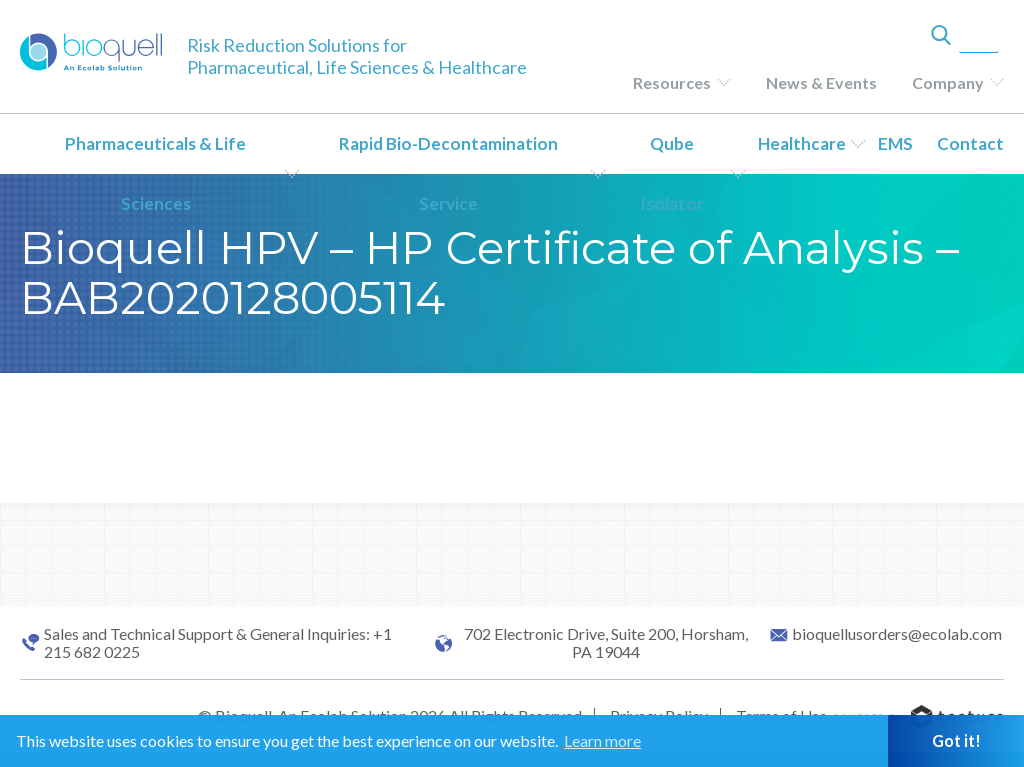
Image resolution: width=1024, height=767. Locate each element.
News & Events (821, 82)
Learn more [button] (602, 740)
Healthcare (802, 143)
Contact (970, 143)
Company (948, 82)
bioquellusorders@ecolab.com (897, 634)
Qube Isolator (672, 173)
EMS (895, 143)
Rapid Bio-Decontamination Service (448, 173)
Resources (672, 82)
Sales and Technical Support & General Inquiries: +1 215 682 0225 (218, 643)
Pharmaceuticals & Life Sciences (155, 173)
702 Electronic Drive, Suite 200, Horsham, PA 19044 (606, 643)
